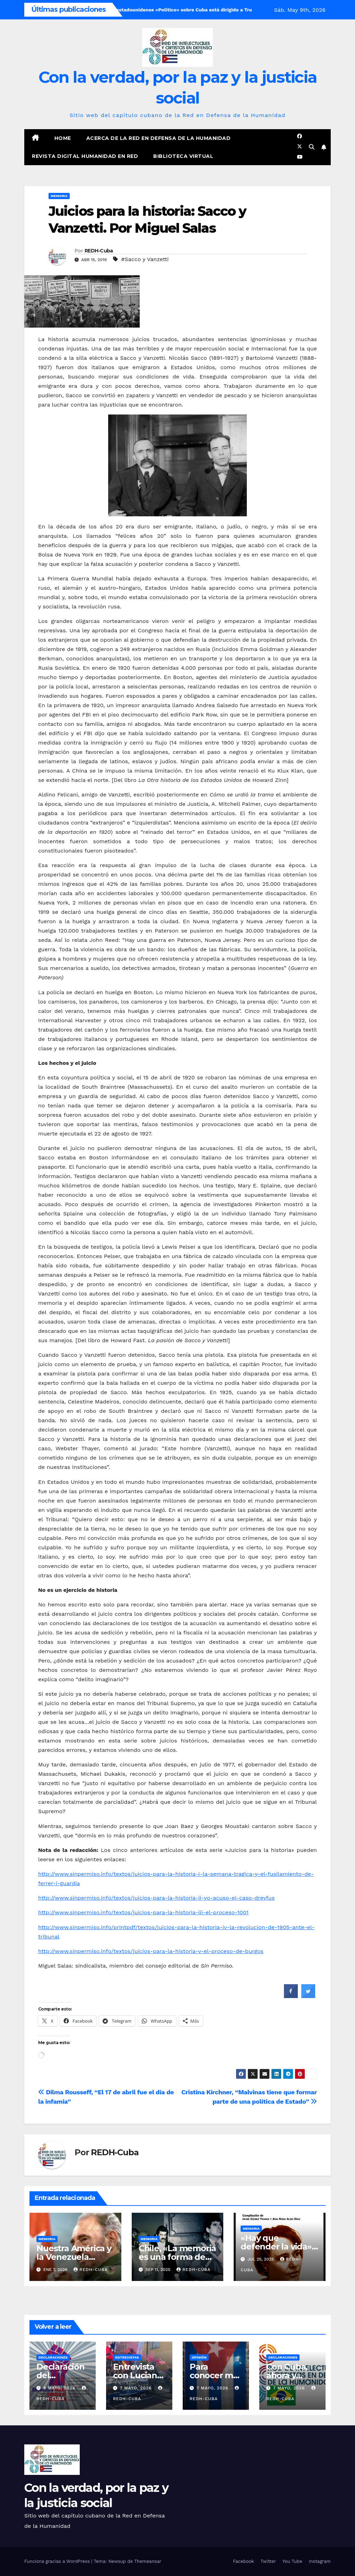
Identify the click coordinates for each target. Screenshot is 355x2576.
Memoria (59, 196)
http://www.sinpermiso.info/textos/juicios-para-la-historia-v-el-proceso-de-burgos (150, 1951)
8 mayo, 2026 (60, 2388)
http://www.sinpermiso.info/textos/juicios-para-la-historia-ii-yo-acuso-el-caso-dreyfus (156, 1898)
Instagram (320, 2561)
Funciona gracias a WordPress (57, 2561)
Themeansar (147, 2561)
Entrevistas (127, 2357)
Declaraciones (53, 2357)
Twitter (268, 2561)
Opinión (199, 2357)
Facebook (243, 2561)
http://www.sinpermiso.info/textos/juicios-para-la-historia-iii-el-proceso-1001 (143, 1912)
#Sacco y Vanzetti (144, 259)
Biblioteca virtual (183, 156)
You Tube (292, 2561)
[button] (311, 147)
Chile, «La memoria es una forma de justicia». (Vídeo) (177, 2257)
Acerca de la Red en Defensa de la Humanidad (158, 138)
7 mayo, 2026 (136, 2388)
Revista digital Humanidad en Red (85, 156)
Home (62, 138)
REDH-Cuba (99, 251)
